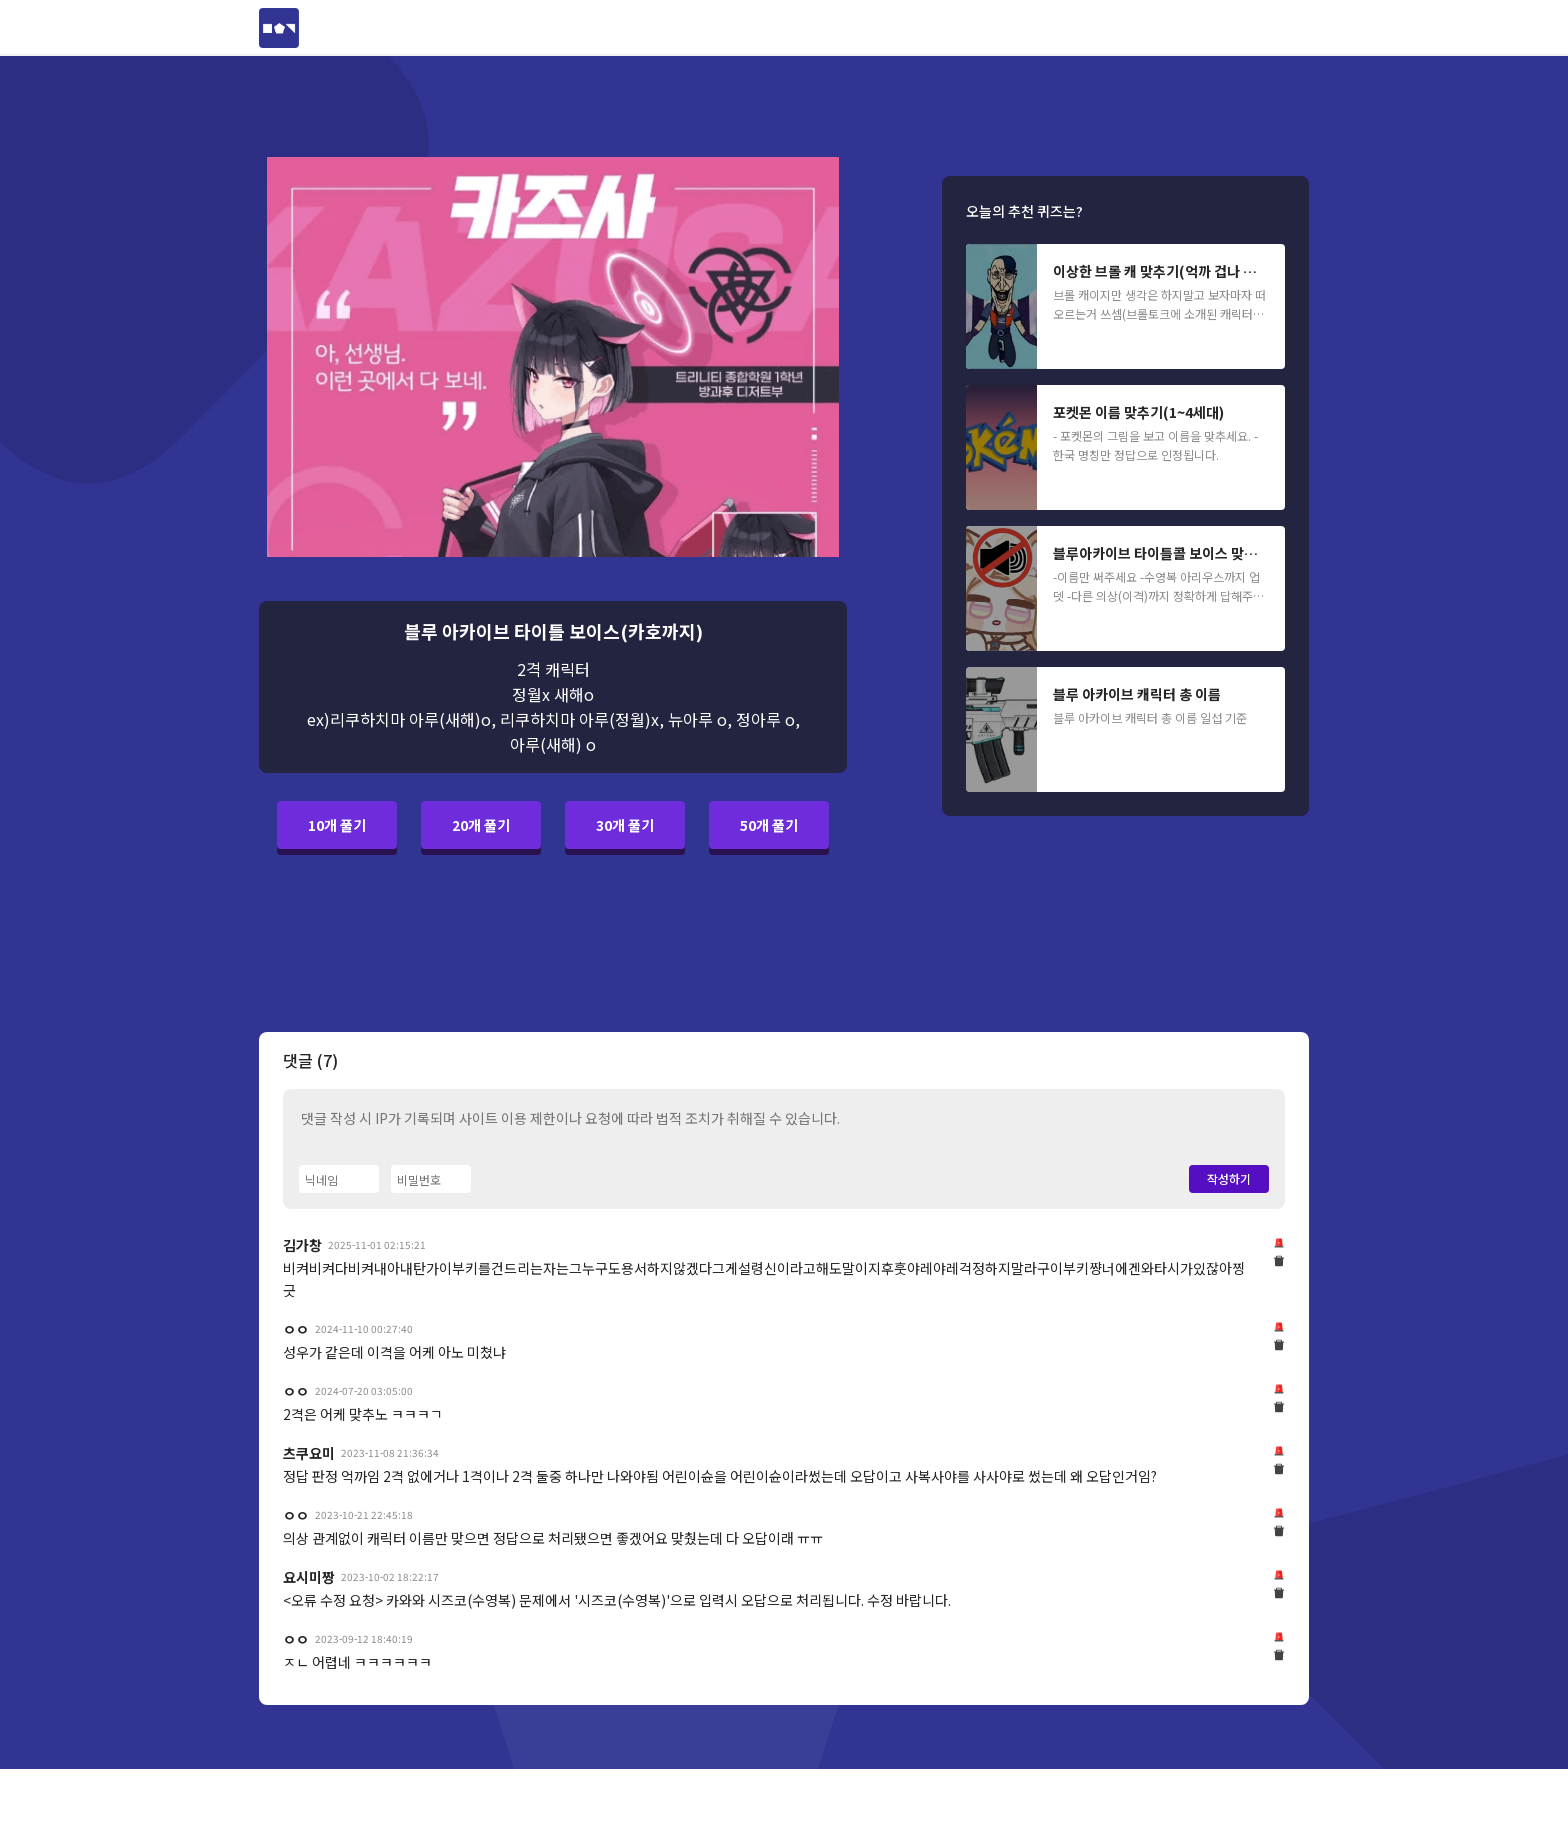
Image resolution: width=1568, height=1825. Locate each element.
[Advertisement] (131, 420)
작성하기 (1229, 1178)
